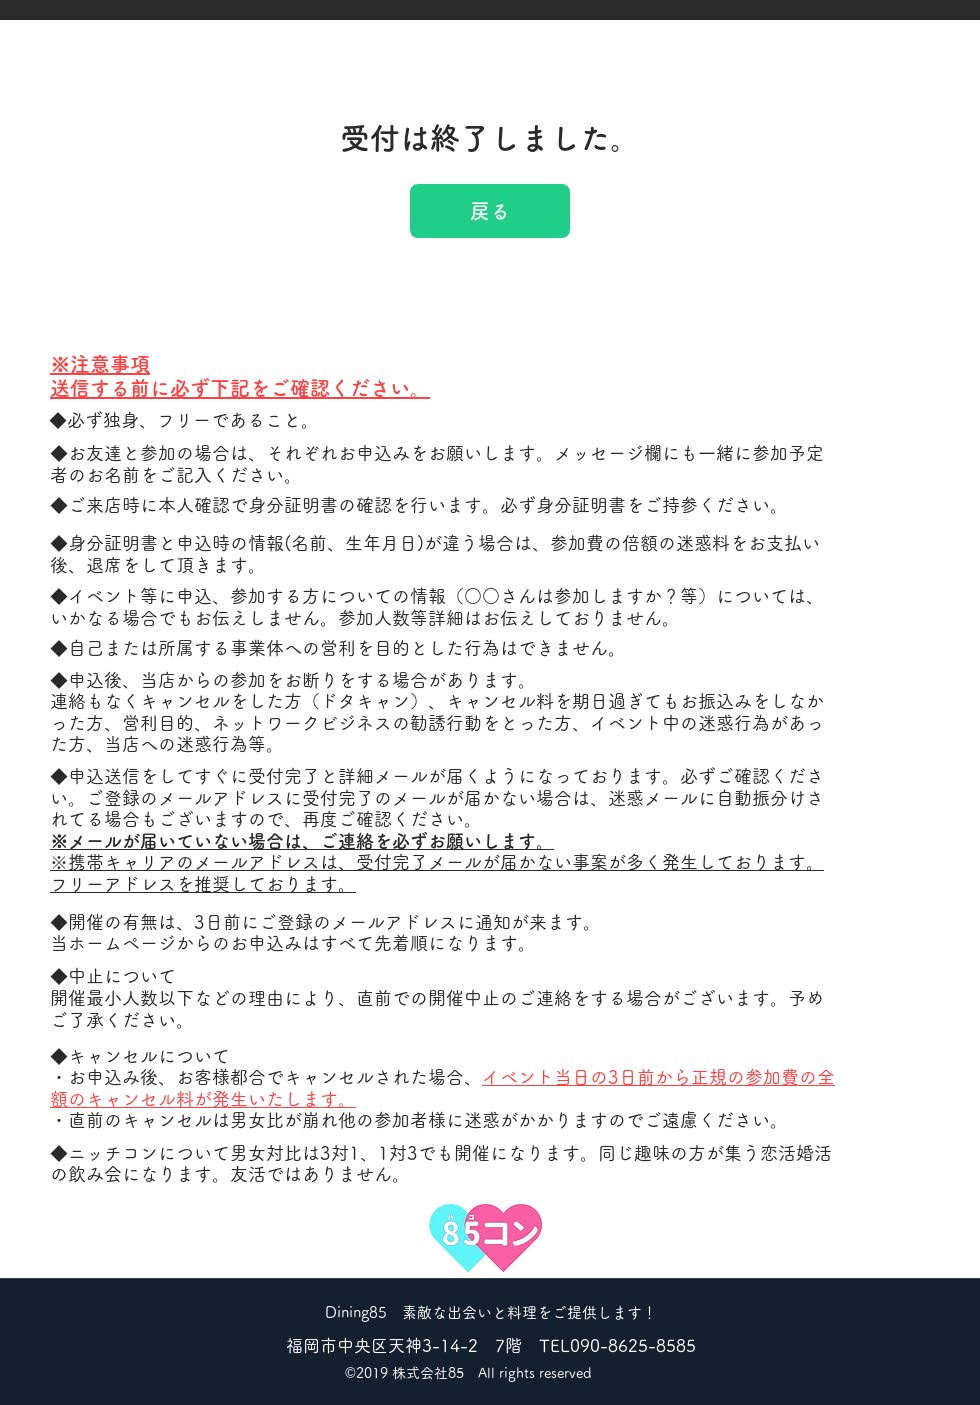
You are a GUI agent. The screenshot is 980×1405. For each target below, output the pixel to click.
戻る (490, 211)
